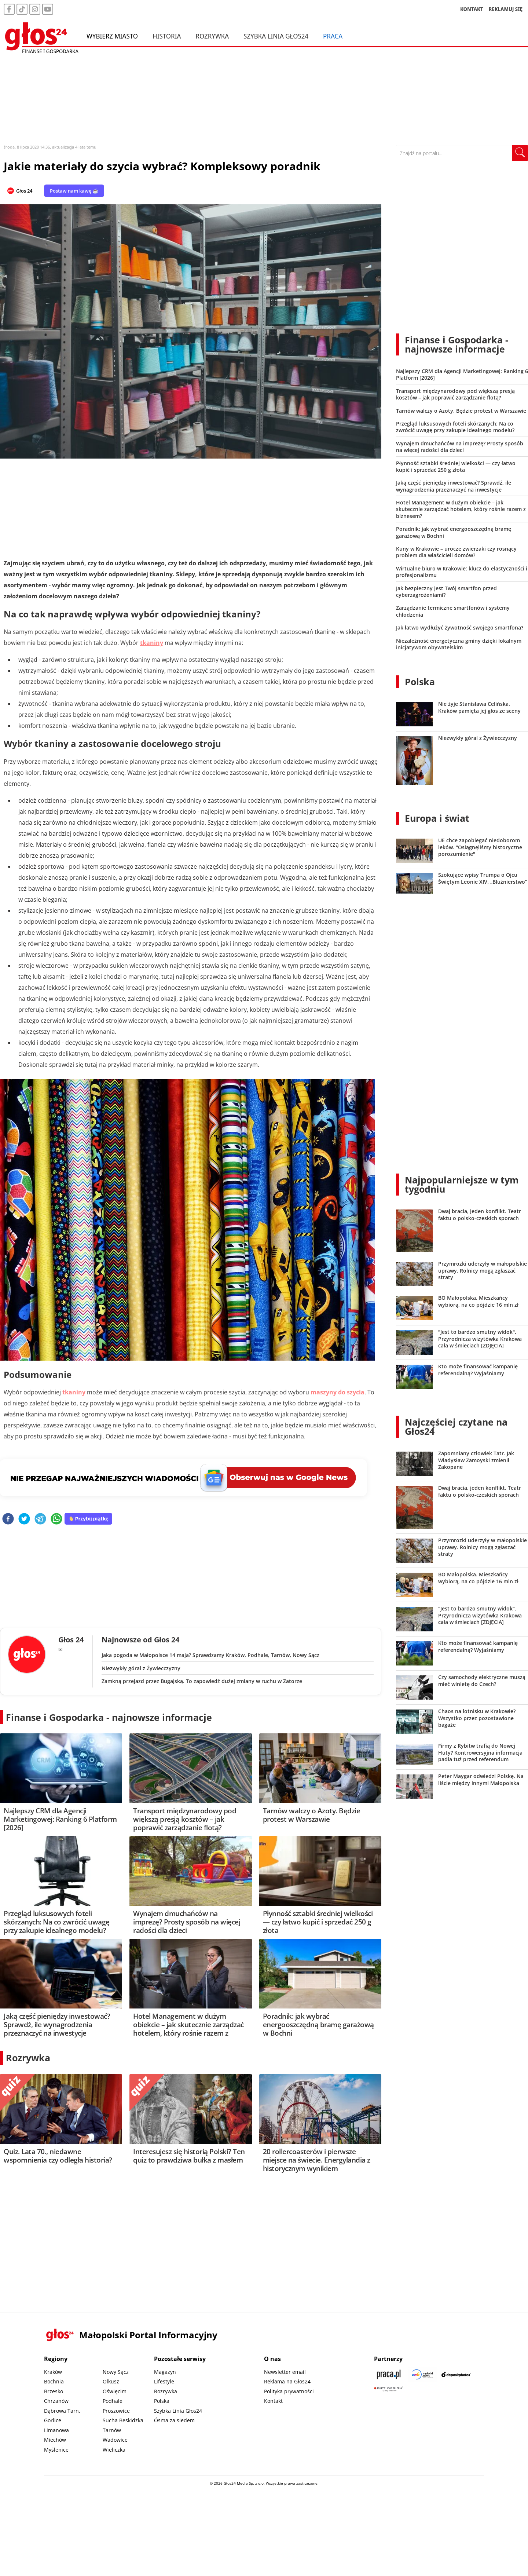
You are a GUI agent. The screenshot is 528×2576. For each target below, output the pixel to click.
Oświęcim (114, 2391)
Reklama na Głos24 (287, 2381)
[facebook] (8, 1519)
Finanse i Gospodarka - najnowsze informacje (109, 1717)
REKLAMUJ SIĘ (505, 9)
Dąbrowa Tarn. (62, 2410)
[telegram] (40, 1519)
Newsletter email (285, 2371)
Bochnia (54, 2381)
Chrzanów (56, 2400)
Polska (420, 681)
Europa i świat (437, 818)
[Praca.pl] (388, 2374)
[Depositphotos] (456, 2374)
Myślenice (56, 2449)
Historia (167, 36)
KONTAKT (471, 9)
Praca (332, 36)
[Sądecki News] (422, 2374)
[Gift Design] (388, 2389)
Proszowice (116, 2410)
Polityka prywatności (289, 2391)
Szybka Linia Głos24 (275, 36)
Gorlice (52, 2420)
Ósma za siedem (174, 2420)
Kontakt (273, 2400)
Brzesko (53, 2391)
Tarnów (112, 2430)
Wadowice (115, 2439)
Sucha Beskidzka (123, 2420)
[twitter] (24, 1519)
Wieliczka (114, 2449)
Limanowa (56, 2430)
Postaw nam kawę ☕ (74, 190)
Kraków (53, 2371)
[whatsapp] (56, 1519)
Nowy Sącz (116, 2371)
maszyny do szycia (337, 1392)
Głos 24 (24, 190)
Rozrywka (212, 36)
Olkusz (111, 2381)
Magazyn (165, 2371)
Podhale (112, 2400)
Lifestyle (164, 2381)
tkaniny (151, 643)
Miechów (55, 2439)
